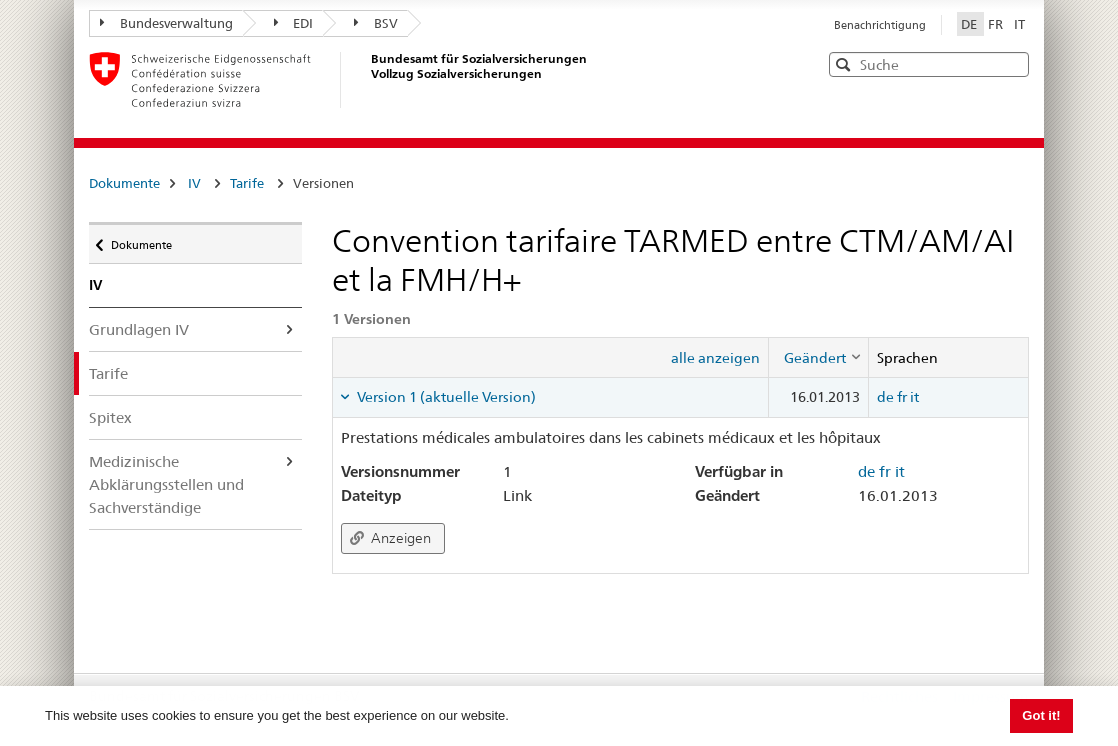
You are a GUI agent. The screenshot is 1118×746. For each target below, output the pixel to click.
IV (194, 183)
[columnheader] (818, 357)
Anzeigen (390, 538)
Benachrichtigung (880, 25)
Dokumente (124, 183)
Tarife (247, 183)
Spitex (110, 417)
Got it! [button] (1041, 715)
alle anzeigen (715, 358)
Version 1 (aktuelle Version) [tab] (445, 397)
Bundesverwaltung (166, 23)
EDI (294, 23)
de (885, 397)
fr (902, 397)
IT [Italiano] (1019, 24)
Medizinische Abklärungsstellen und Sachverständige (166, 484)
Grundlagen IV (139, 329)
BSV (376, 23)
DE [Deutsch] (970, 24)
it (914, 397)
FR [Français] (997, 24)
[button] (1012, 63)
